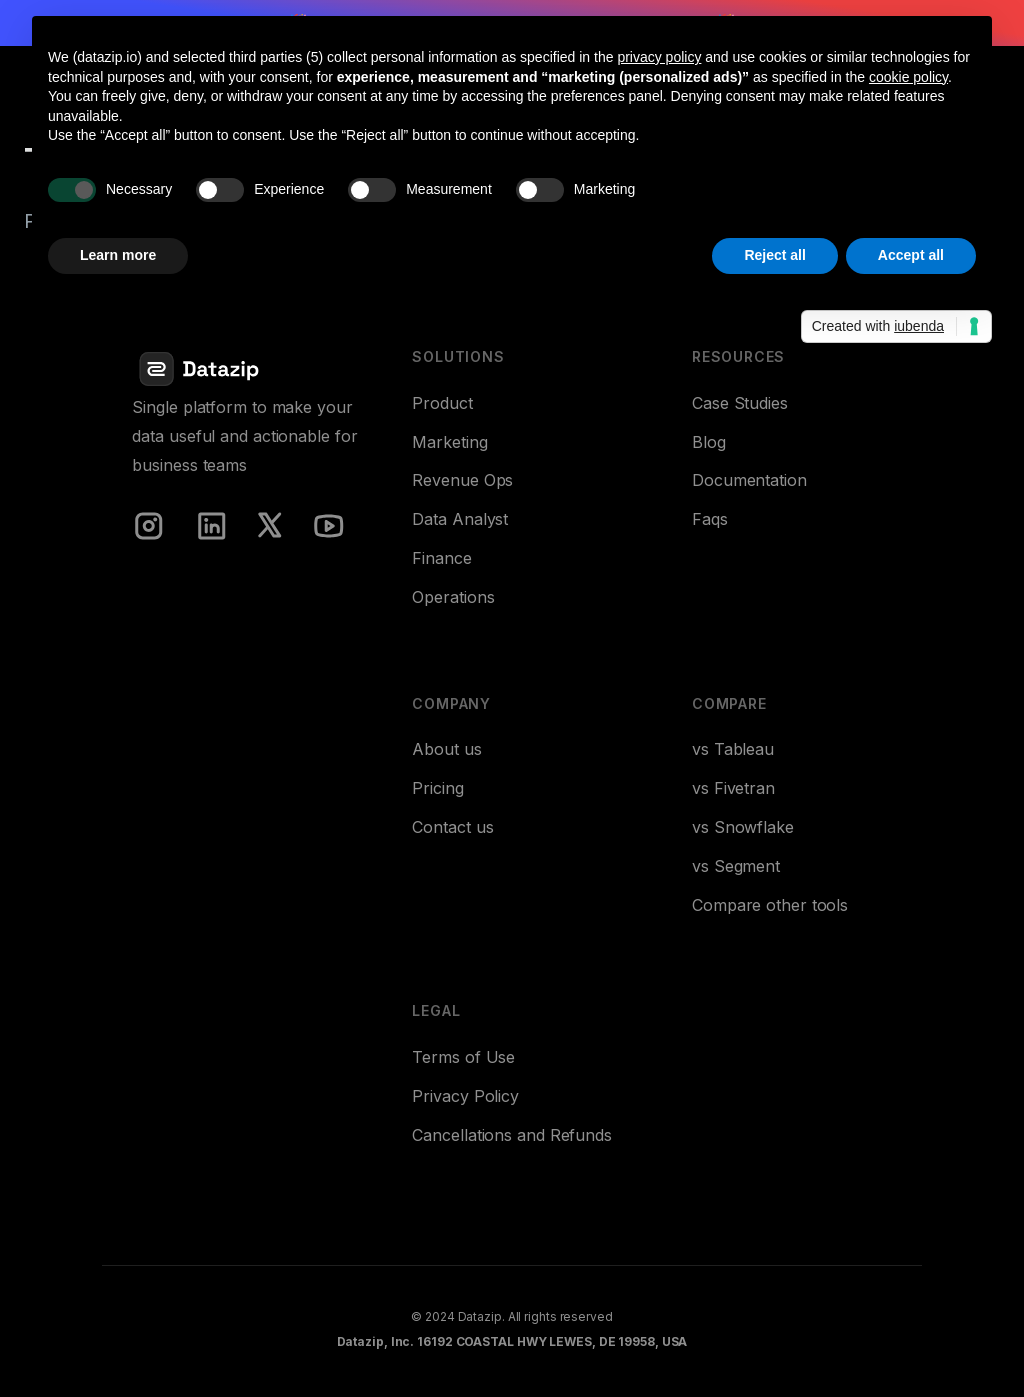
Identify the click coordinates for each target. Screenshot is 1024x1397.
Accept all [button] (911, 255)
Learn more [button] (118, 255)
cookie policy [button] (908, 77)
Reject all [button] (774, 255)
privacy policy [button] (659, 57)
